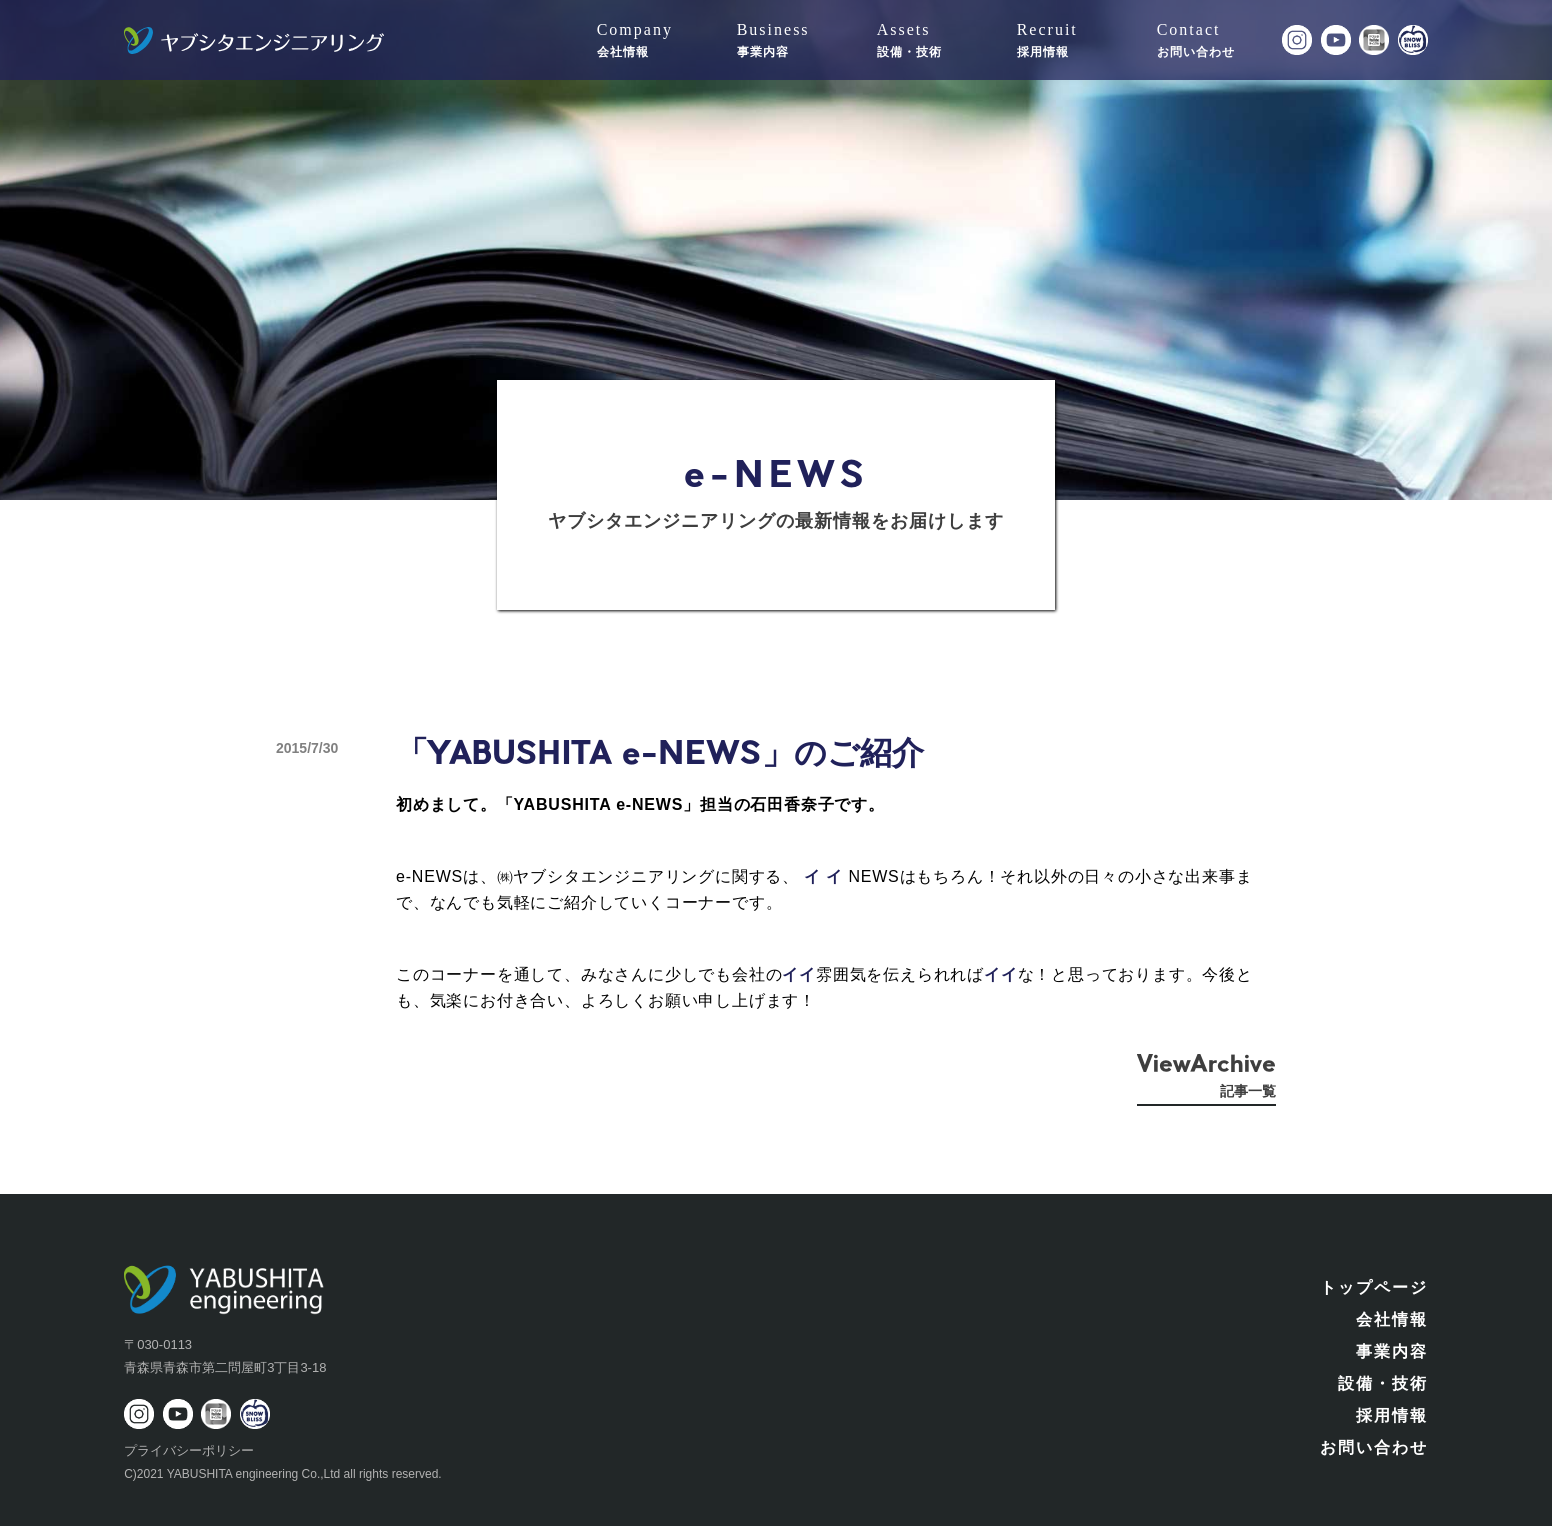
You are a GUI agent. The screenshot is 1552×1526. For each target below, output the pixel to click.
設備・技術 (1383, 1383)
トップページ (1374, 1287)
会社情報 (1392, 1319)
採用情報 (1392, 1415)
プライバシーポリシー (189, 1450)
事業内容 (1392, 1351)
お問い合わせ (1374, 1447)
